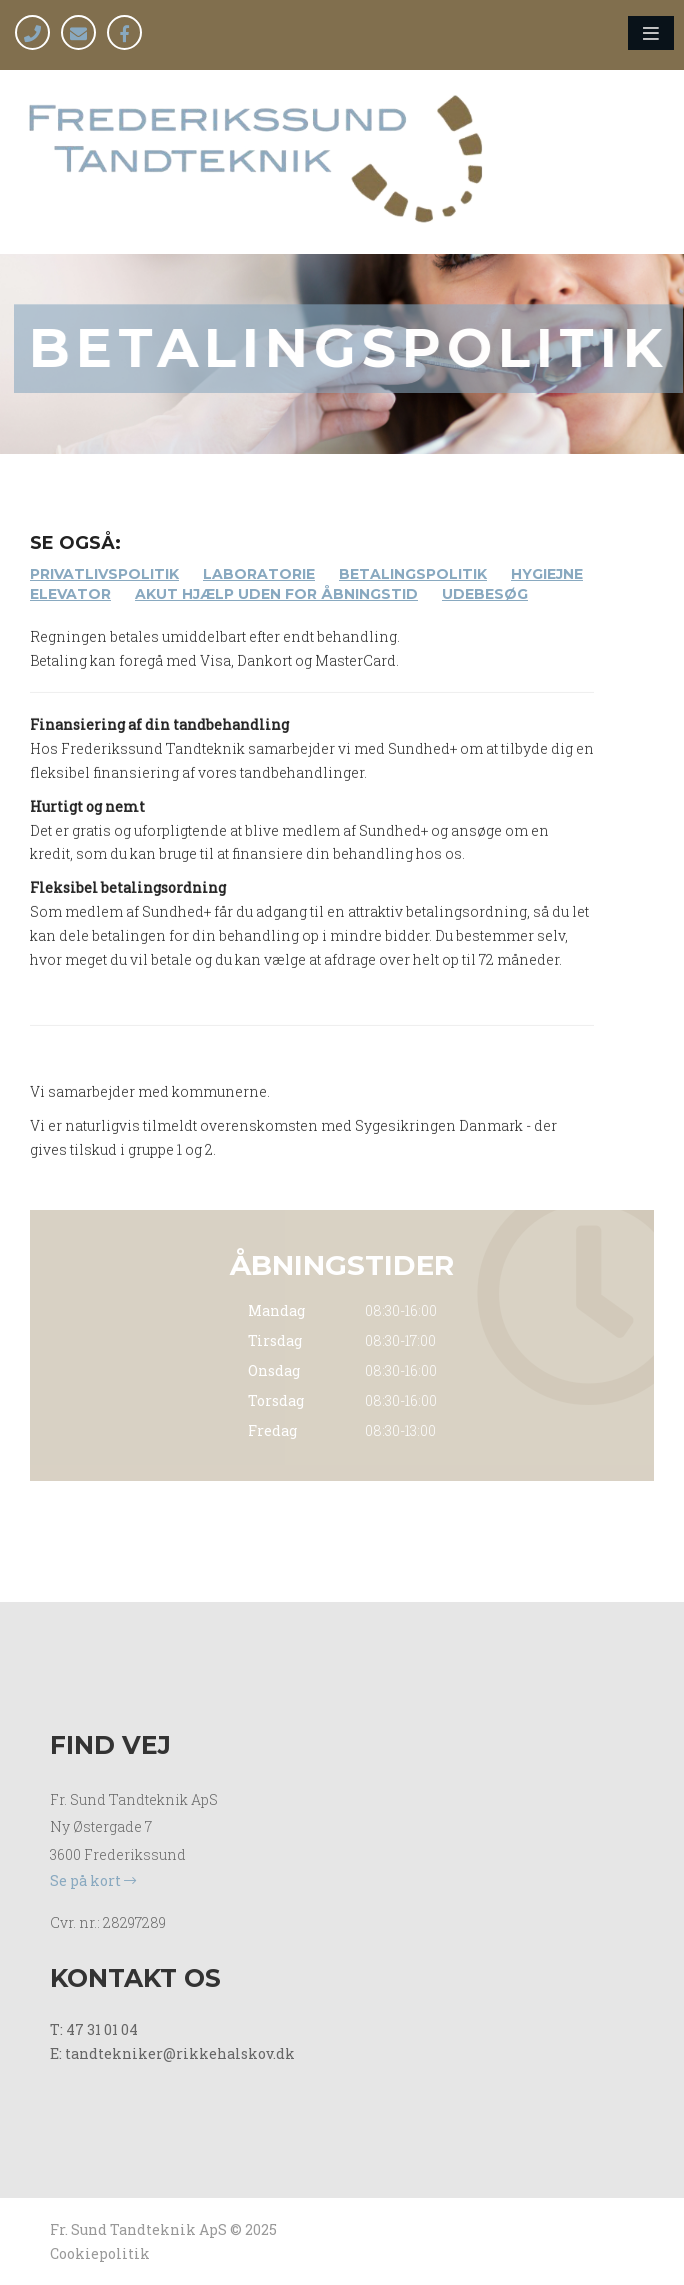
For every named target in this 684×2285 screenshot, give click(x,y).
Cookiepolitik (100, 2253)
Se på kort (93, 1880)
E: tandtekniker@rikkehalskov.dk (172, 2053)
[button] (651, 33)
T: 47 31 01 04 (94, 2029)
